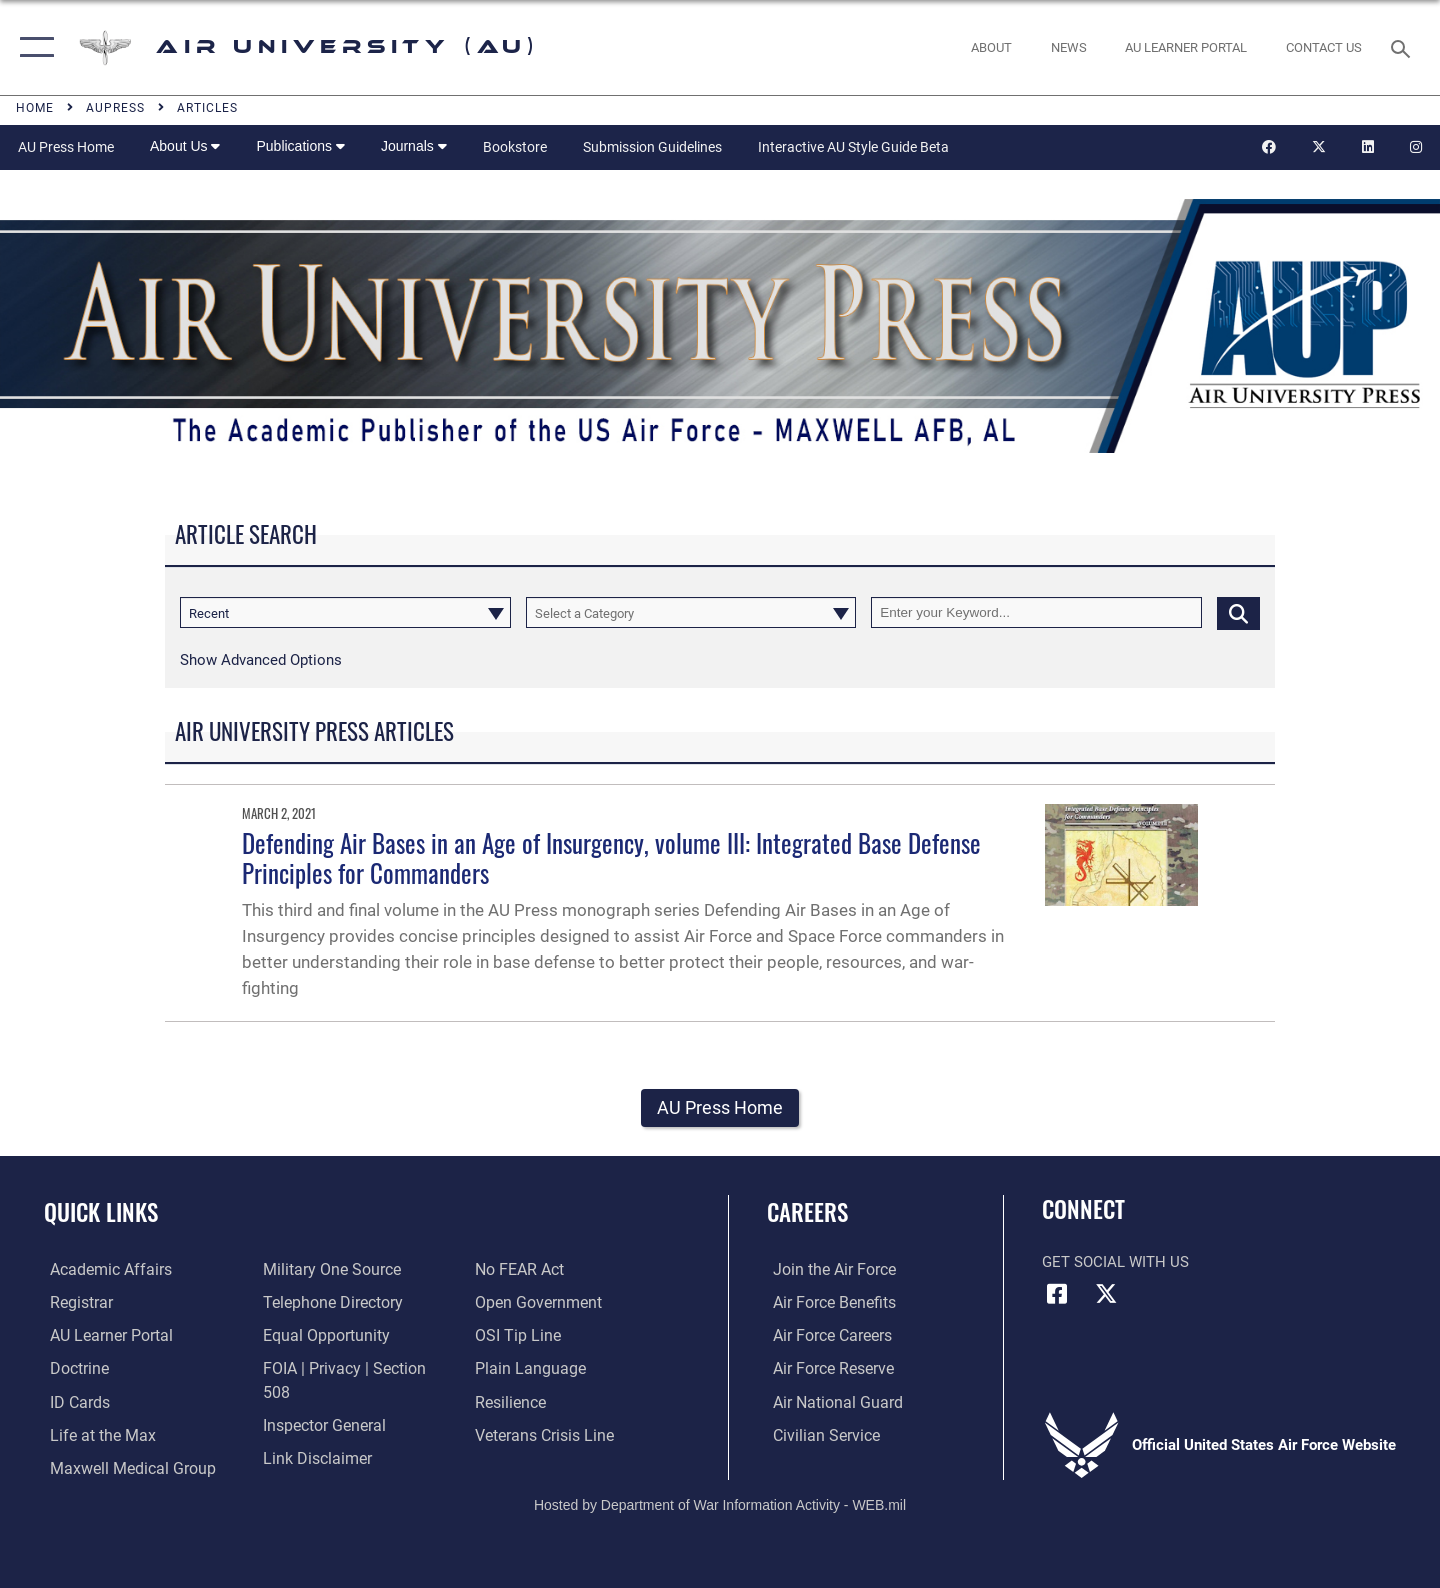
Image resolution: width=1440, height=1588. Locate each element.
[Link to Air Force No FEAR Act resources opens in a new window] (304, 1467)
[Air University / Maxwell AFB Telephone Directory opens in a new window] (328, 1303)
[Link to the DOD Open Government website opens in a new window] (536, 1270)
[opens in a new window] (1186, 47)
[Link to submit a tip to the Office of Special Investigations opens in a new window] (517, 1303)
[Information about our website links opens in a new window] (313, 1434)
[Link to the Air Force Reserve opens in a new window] (826, 1369)
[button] (32, 47)
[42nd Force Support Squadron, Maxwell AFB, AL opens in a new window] (93, 1434)
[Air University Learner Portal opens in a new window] (103, 1336)
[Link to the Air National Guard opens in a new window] (828, 1401)
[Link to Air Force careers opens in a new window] (825, 1336)
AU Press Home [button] (720, 1108)
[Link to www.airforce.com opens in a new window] (826, 1270)
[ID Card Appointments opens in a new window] (72, 1401)
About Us (185, 146)
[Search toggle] (1403, 47)
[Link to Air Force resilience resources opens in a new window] (511, 1369)
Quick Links (101, 1213)
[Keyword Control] (1036, 612)
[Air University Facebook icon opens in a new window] (1057, 1295)
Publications (300, 146)
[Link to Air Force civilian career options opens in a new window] (818, 1434)
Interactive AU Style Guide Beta (853, 147)
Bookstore (515, 147)
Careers (807, 1213)
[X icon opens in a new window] (1107, 1295)
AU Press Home (66, 147)
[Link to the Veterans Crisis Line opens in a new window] (544, 1401)
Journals (414, 146)
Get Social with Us (1115, 1264)
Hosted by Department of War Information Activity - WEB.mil (720, 1504)
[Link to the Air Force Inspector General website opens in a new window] (320, 1401)
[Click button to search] (1238, 612)
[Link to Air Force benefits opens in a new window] (826, 1303)
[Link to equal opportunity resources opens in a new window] (320, 1336)
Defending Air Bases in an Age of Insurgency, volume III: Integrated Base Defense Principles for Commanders (611, 857)
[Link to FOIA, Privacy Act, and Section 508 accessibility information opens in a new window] (352, 1369)
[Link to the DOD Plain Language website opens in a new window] (527, 1336)
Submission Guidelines (652, 147)
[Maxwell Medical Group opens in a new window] (122, 1467)
